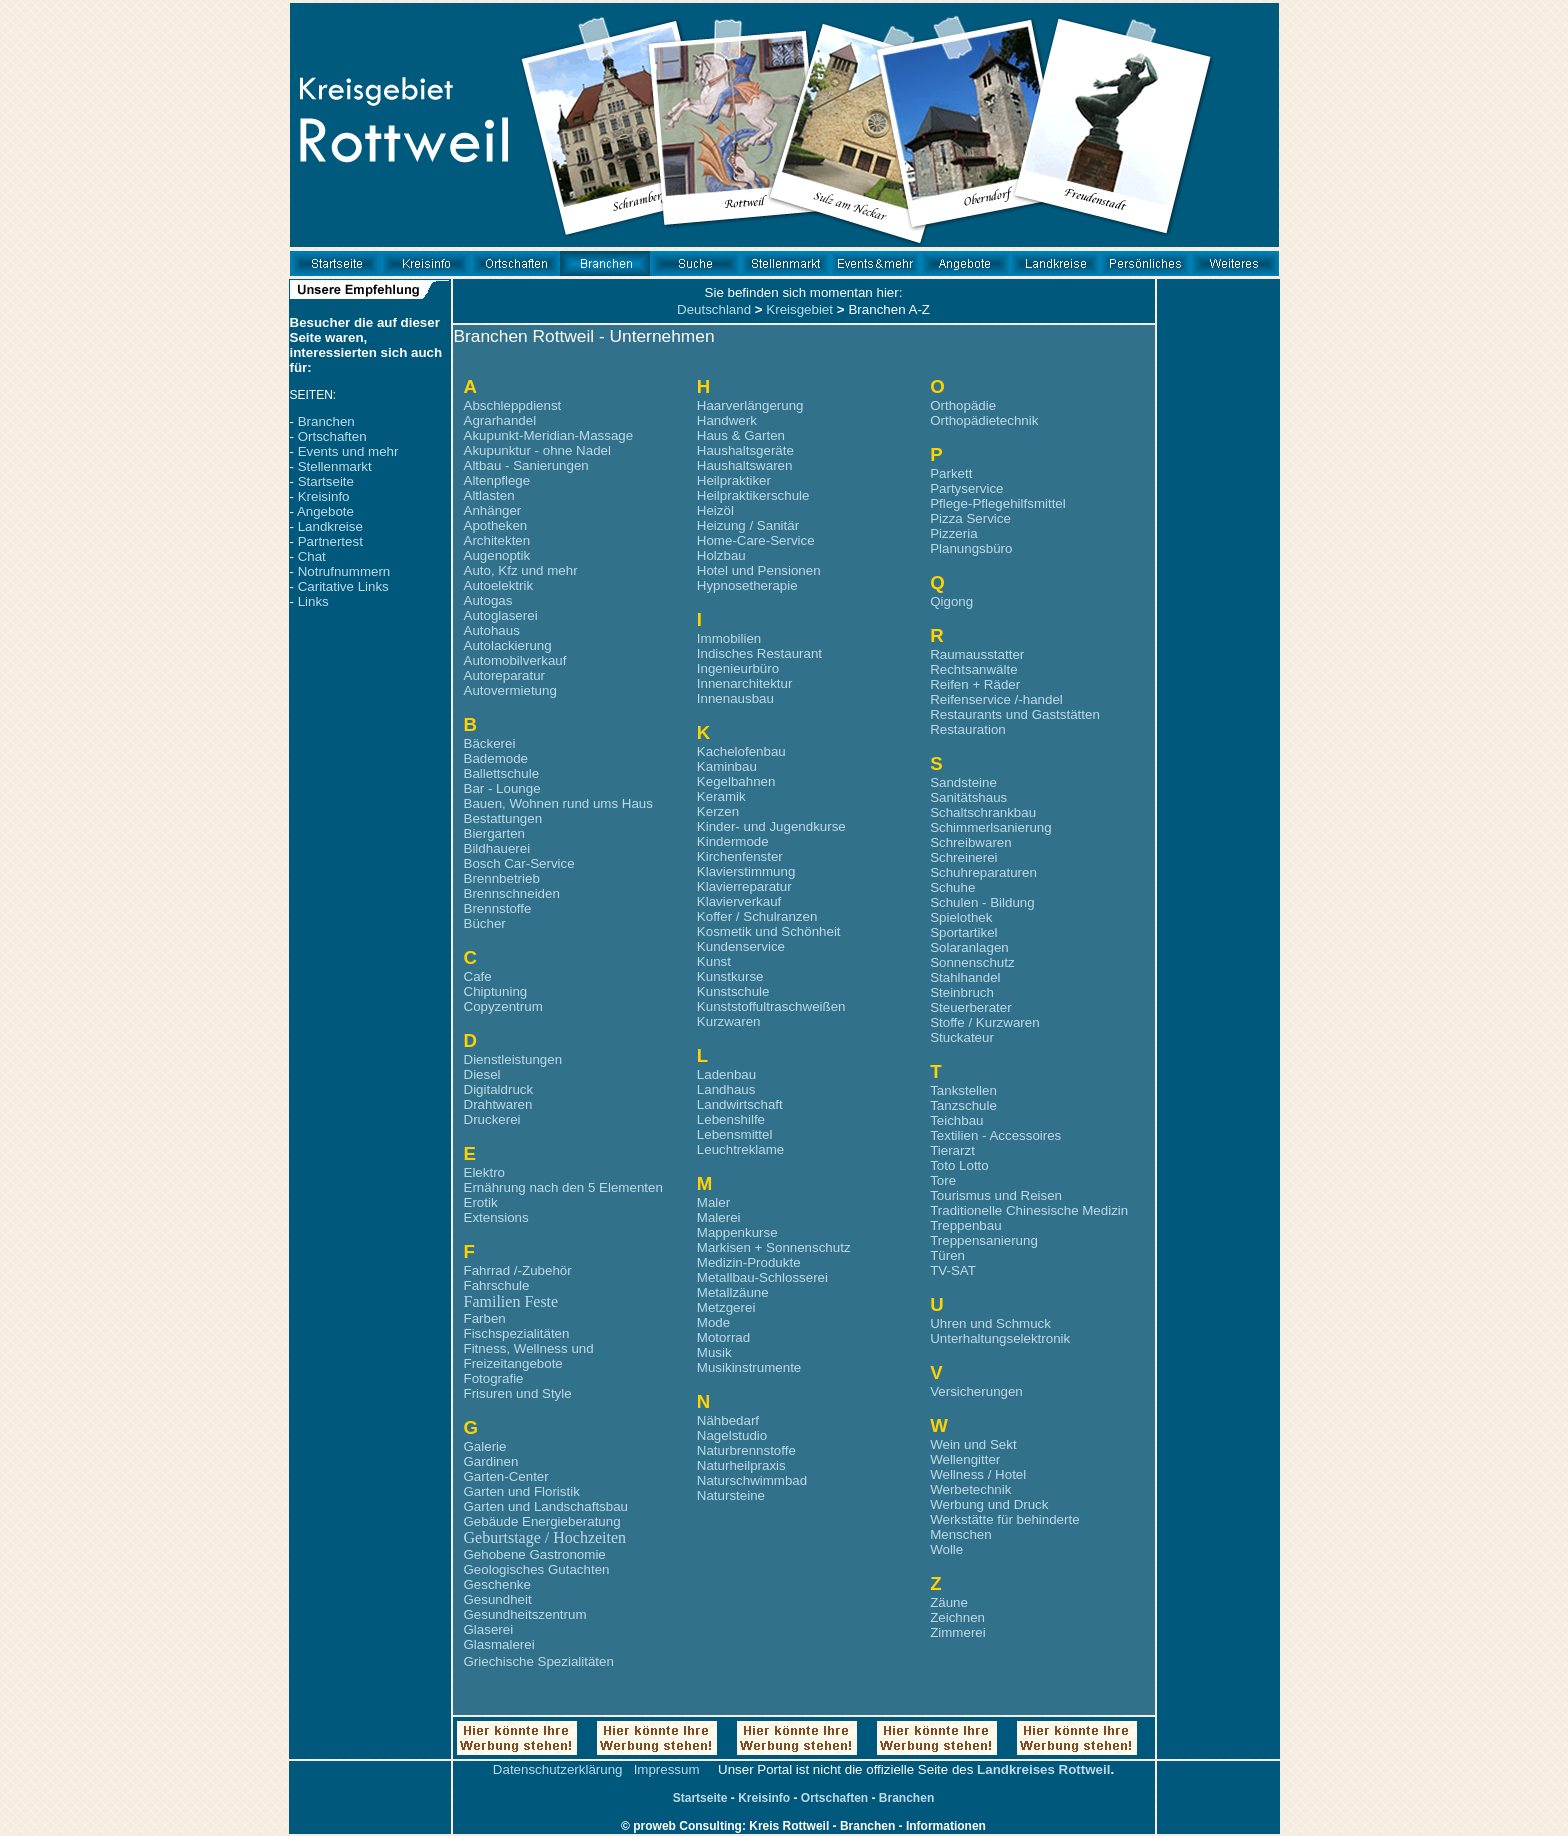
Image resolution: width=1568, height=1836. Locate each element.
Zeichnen (957, 1617)
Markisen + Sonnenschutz (774, 1247)
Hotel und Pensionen (759, 570)
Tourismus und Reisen (996, 1195)
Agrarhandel (500, 420)
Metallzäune (733, 1292)
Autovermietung (510, 690)
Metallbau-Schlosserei (762, 1277)
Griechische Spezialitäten (539, 1661)
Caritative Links (343, 586)
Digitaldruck (499, 1089)
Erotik (481, 1202)
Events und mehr (348, 451)
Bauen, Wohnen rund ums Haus (558, 803)
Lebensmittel (735, 1134)
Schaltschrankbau (983, 812)
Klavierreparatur (744, 886)
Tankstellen (963, 1090)
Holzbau (721, 555)
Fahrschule (497, 1285)
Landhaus (726, 1089)
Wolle (946, 1549)
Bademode (496, 758)
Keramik (721, 796)
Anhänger (493, 510)
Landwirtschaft (740, 1104)
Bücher (485, 923)
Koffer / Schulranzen (757, 916)
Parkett (951, 473)
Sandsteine (963, 782)
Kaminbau (727, 766)
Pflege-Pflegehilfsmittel (998, 503)
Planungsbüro (971, 548)
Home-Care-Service (756, 540)
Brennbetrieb (502, 878)
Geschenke (497, 1584)
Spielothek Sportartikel (963, 925)
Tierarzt (952, 1150)
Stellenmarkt (335, 466)
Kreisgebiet (799, 309)
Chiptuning (496, 991)
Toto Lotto (959, 1165)
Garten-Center (506, 1476)
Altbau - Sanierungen (526, 465)
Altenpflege (497, 480)
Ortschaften (332, 436)
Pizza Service (970, 518)
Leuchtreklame (740, 1149)
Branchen (326, 421)
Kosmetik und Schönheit (769, 931)
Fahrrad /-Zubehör (518, 1270)
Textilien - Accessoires (995, 1135)
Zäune (949, 1602)
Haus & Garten (741, 435)
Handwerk (727, 420)
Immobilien (729, 638)
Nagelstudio (732, 1435)
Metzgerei (726, 1307)
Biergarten (495, 833)
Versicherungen (976, 1391)
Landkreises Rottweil (1043, 1769)
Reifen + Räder (975, 684)
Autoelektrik (499, 585)
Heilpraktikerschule (753, 495)
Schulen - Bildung (982, 902)
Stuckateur (962, 1037)
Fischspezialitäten (517, 1333)
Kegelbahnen (736, 781)
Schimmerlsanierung (990, 827)
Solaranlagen (969, 947)
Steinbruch (962, 992)
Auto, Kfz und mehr (521, 570)
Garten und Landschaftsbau (546, 1506)
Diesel (482, 1074)
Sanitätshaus (968, 797)
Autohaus (492, 630)
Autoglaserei (501, 615)
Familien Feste (511, 1301)
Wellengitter (965, 1459)
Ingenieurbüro (738, 668)
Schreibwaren (971, 842)
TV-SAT (953, 1270)
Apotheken (496, 525)
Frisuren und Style (518, 1393)
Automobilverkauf (515, 660)
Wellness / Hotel (978, 1474)
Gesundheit (498, 1599)
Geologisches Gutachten (537, 1569)
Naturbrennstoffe (746, 1450)
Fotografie (494, 1378)
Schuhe (952, 887)
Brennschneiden (512, 893)
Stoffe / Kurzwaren (984, 1022)
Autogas (488, 600)
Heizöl (715, 510)
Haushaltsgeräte (745, 450)
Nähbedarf (728, 1420)
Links (313, 601)
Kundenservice (741, 946)
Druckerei (492, 1119)
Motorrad (723, 1337)
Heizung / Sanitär (748, 525)
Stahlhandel (965, 977)
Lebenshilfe (731, 1119)
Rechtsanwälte (973, 669)
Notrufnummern (344, 571)
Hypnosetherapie (747, 585)
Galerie (485, 1446)
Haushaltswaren (745, 465)
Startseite (326, 481)
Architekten (497, 540)
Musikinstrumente (749, 1367)
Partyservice (966, 488)
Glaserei (489, 1629)
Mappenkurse (737, 1232)
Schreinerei (963, 857)
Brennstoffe (498, 908)
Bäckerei (490, 743)
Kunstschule (733, 991)
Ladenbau (726, 1074)
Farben (485, 1318)
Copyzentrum (503, 1006)
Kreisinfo (324, 496)
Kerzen (718, 811)
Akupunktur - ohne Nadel (537, 450)
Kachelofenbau (741, 751)
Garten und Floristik (522, 1491)
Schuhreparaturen (983, 872)
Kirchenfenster (740, 856)
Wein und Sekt (973, 1444)
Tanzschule (963, 1105)
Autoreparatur (505, 675)
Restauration (968, 729)
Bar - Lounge (502, 788)
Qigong (951, 601)
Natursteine (731, 1495)
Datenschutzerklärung (558, 1769)
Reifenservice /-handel (996, 699)
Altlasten (489, 495)
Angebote (325, 511)
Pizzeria (953, 533)
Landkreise (330, 526)
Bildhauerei (497, 848)
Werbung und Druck (989, 1504)
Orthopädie (963, 405)
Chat (312, 556)
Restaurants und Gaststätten (1015, 714)
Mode (713, 1322)
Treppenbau (965, 1225)
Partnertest (330, 541)
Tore (943, 1180)
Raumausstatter (977, 654)
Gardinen (491, 1461)
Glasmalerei (499, 1644)
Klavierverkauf (739, 901)
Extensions (496, 1217)
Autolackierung (508, 645)
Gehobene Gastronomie (535, 1554)
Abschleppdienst (513, 405)
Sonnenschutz (972, 962)
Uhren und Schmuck (990, 1323)
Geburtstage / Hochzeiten (545, 1537)
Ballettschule (502, 773)
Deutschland (714, 309)
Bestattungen (503, 818)
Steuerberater (971, 1007)
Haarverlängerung (750, 405)
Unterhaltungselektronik (1000, 1338)
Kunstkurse (730, 976)
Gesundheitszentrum (525, 1614)
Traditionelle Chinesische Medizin (1029, 1210)
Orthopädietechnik (984, 420)
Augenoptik (497, 555)
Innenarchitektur (745, 683)
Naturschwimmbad (752, 1480)
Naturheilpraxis (741, 1465)
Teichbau (956, 1120)
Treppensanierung (984, 1240)
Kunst (714, 961)
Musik (714, 1352)
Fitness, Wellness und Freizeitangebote (529, 1356)
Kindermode (733, 841)
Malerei (719, 1217)
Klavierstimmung (746, 871)
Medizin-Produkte (749, 1262)
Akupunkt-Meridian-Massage (549, 435)
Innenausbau (735, 698)
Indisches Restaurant (759, 653)
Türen (947, 1255)
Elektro (484, 1172)
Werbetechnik (970, 1489)
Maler (713, 1202)
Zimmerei (958, 1632)
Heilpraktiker (734, 480)
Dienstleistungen (513, 1059)
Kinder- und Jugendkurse (771, 826)
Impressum (667, 1769)
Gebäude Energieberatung (542, 1521)
